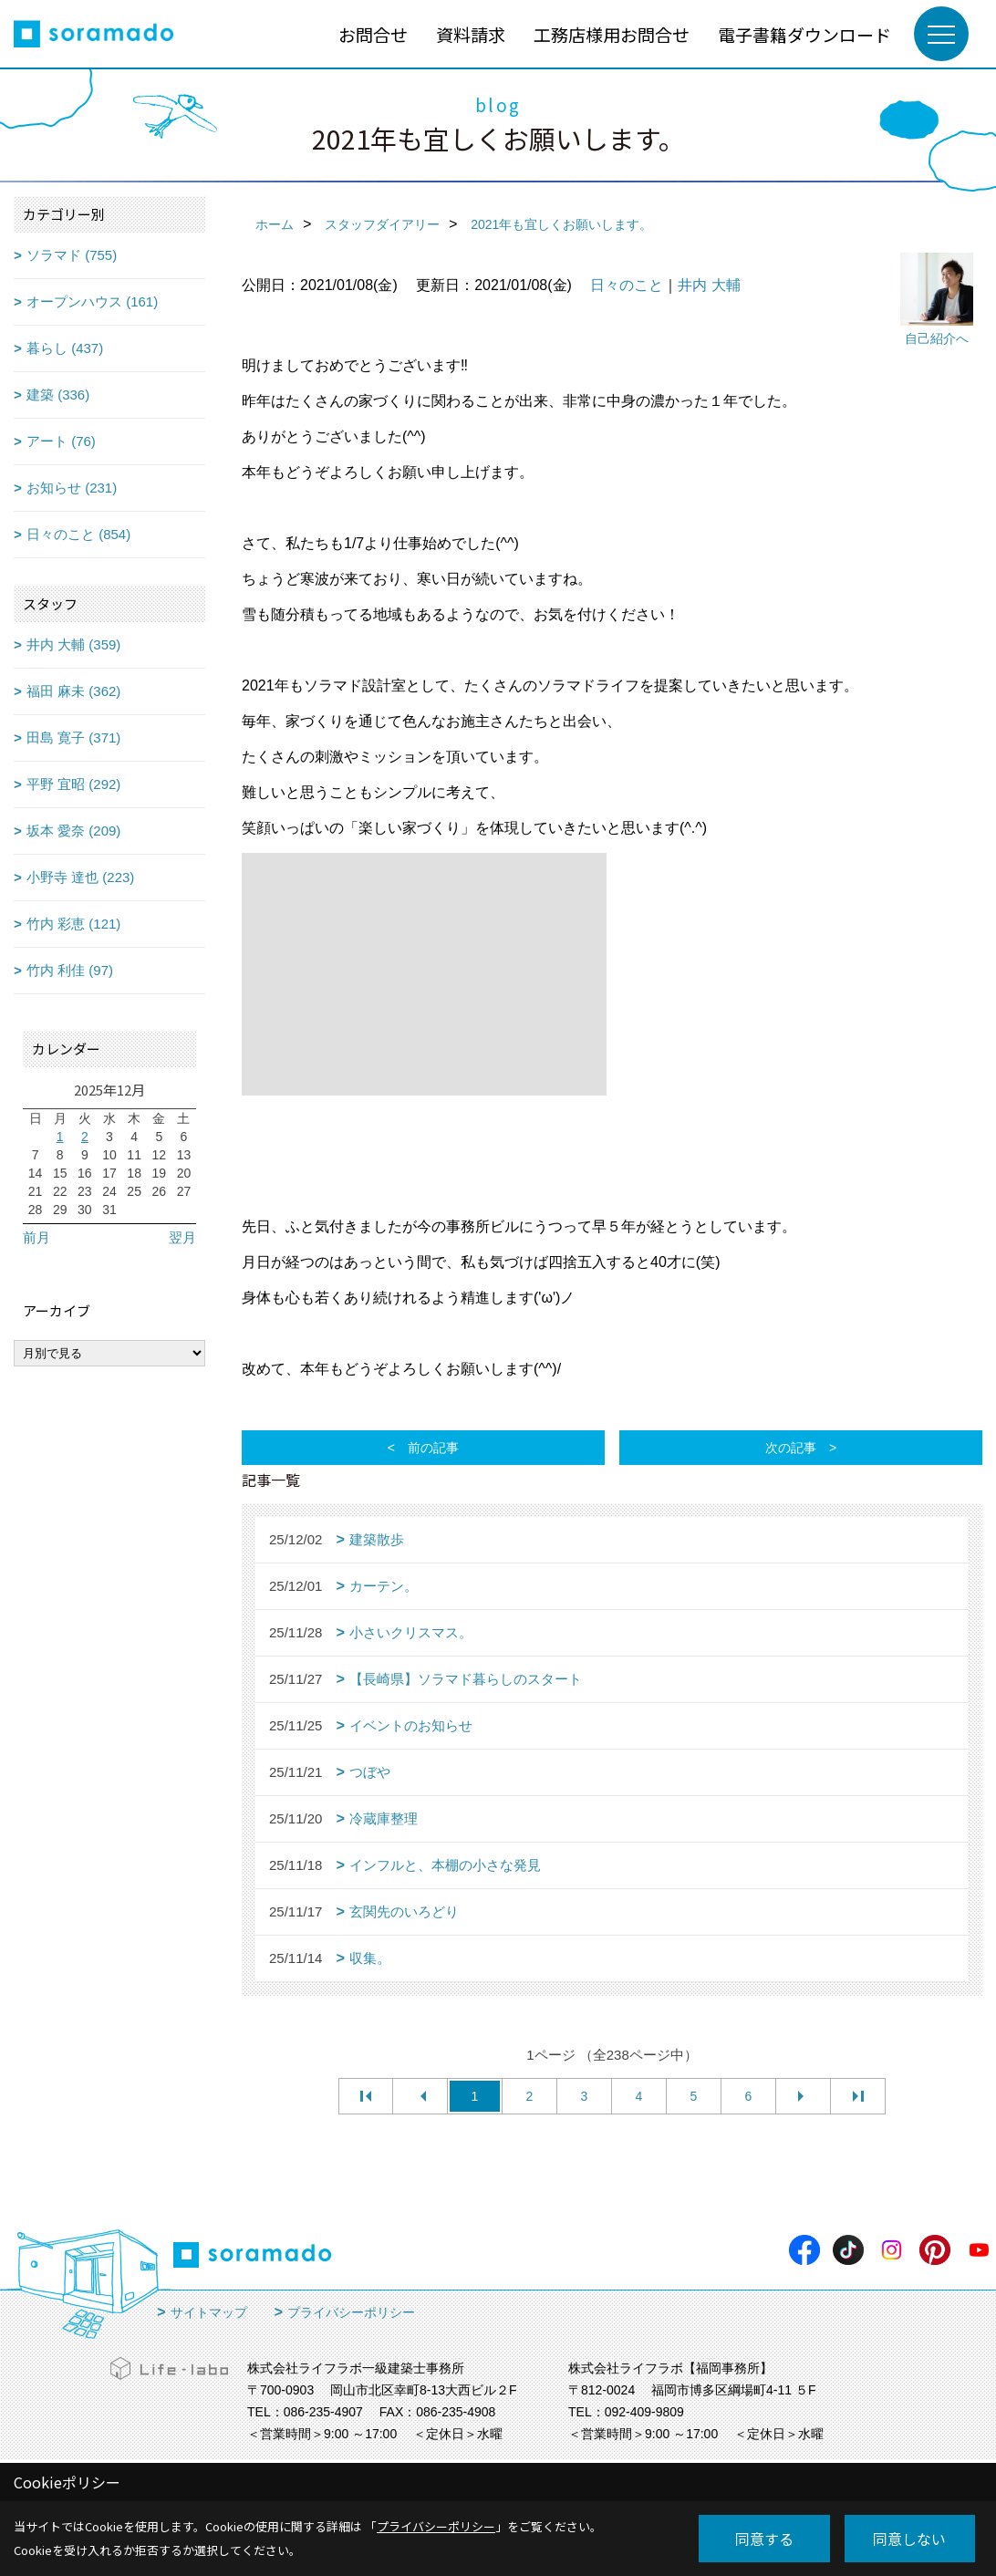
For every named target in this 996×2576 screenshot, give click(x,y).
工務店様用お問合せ (612, 34)
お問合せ (373, 34)
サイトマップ (209, 2312)
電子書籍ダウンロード (804, 34)
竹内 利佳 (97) (69, 970)
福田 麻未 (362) (73, 691)
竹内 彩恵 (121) (73, 923)
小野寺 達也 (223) (80, 877)
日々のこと (626, 285)
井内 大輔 (709, 285)
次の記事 (790, 1447)
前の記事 (433, 1447)
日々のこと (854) (78, 534)
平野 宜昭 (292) (73, 784)
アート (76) (61, 441)
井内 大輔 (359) (73, 644)
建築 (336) (57, 394)
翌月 (182, 1237)
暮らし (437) (64, 348)
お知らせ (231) (71, 487)
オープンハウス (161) (92, 301)
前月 (36, 1237)
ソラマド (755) (71, 255)
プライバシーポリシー (351, 2312)
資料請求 (470, 34)
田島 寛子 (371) (73, 737)
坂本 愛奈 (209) (73, 830)
